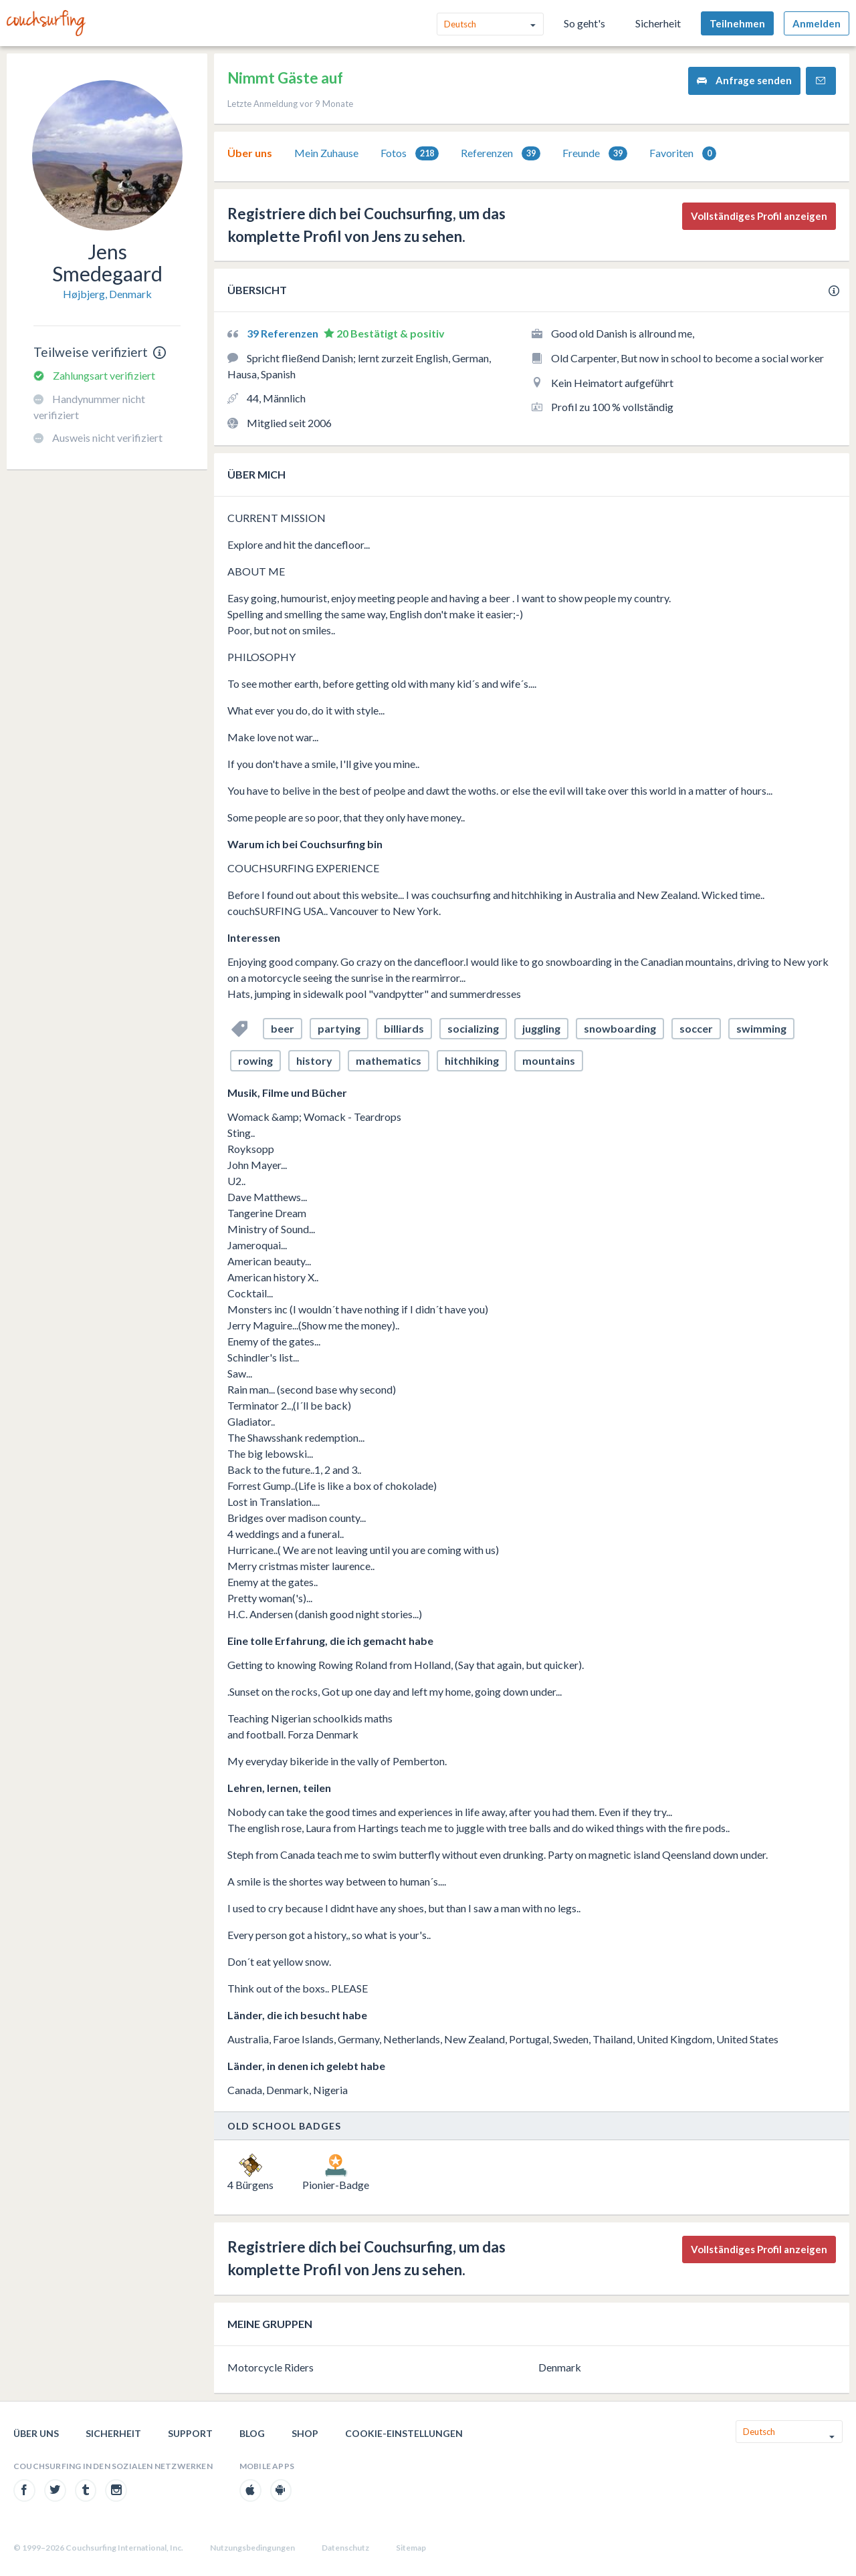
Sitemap (411, 2548)
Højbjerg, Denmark (107, 293)
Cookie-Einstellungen (404, 2433)
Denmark (559, 2367)
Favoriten (682, 153)
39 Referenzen (283, 333)
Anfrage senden (744, 80)
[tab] (249, 153)
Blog (252, 2433)
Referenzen (500, 153)
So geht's (584, 23)
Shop (305, 2433)
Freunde (594, 153)
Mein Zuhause (326, 152)
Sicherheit (658, 23)
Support (190, 2433)
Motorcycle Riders (270, 2367)
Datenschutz (345, 2548)
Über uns (249, 152)
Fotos (410, 153)
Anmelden (816, 23)
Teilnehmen (737, 23)
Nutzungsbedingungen (252, 2548)
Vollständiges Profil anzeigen (759, 216)
